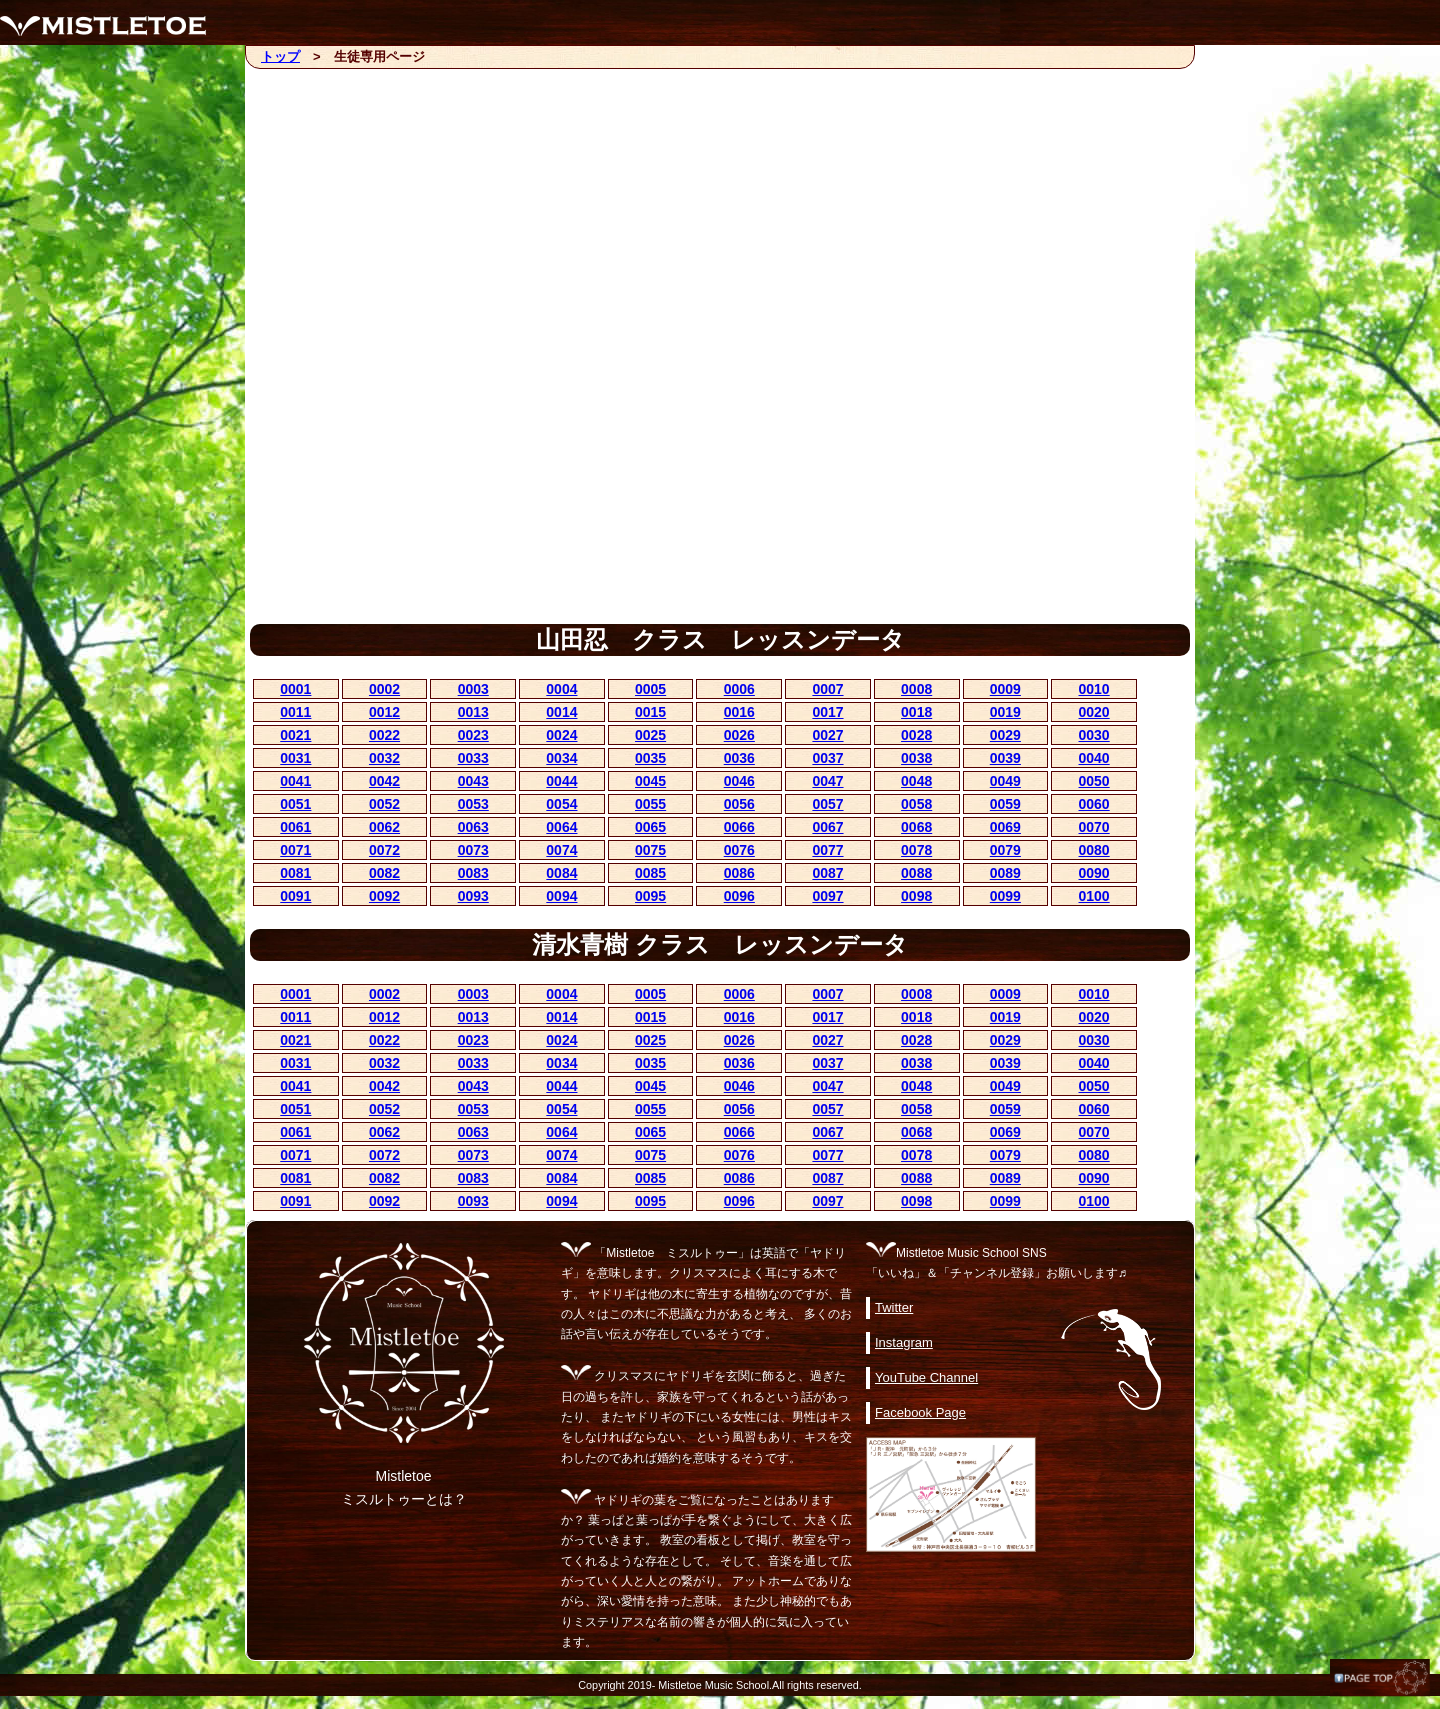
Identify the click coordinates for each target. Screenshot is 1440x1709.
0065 (650, 827)
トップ (280, 56)
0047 (827, 781)
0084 (561, 873)
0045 (650, 781)
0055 (650, 804)
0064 (561, 827)
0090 (1094, 873)
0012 (384, 712)
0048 (916, 781)
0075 (650, 850)
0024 (561, 735)
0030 (1094, 735)
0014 (561, 712)
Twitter (894, 1307)
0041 (295, 781)
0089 (1005, 873)
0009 (1005, 689)
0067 (827, 827)
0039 (1005, 758)
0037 (827, 758)
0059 (1005, 804)
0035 (650, 758)
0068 (916, 827)
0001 (295, 689)
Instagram (904, 1342)
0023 (473, 735)
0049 (1005, 781)
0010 (1094, 689)
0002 (384, 689)
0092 (384, 896)
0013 (473, 712)
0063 (473, 827)
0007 (827, 689)
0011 (295, 712)
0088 (916, 873)
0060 (1094, 804)
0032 (384, 758)
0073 (473, 850)
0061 (295, 827)
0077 (827, 850)
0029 (1005, 735)
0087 (827, 873)
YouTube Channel (926, 1377)
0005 (650, 689)
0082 (384, 873)
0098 (916, 896)
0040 (1094, 758)
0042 (384, 781)
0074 (561, 850)
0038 (916, 758)
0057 (827, 804)
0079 (1005, 850)
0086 (739, 873)
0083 (473, 873)
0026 (739, 735)
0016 (739, 712)
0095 (650, 896)
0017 (827, 712)
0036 (739, 758)
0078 (916, 850)
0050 (1094, 781)
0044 (561, 781)
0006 (739, 689)
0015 (650, 712)
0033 (473, 758)
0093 (473, 896)
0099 (1005, 896)
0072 (384, 850)
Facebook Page (920, 1412)
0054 (561, 804)
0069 (1005, 827)
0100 (1094, 896)
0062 (384, 827)
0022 (384, 735)
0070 (1094, 827)
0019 (1005, 712)
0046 (739, 781)
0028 (916, 735)
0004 (561, 689)
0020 (1094, 712)
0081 (295, 873)
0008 (916, 689)
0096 (739, 896)
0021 (295, 735)
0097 (827, 896)
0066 (739, 827)
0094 (561, 896)
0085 (650, 873)
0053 (473, 804)
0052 (384, 804)
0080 (1094, 850)
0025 (650, 735)
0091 (295, 896)
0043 (473, 781)
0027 (827, 735)
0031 (295, 758)
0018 (916, 712)
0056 (739, 804)
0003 (473, 689)
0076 (739, 850)
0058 (916, 804)
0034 (561, 758)
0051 (295, 804)
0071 (295, 850)
